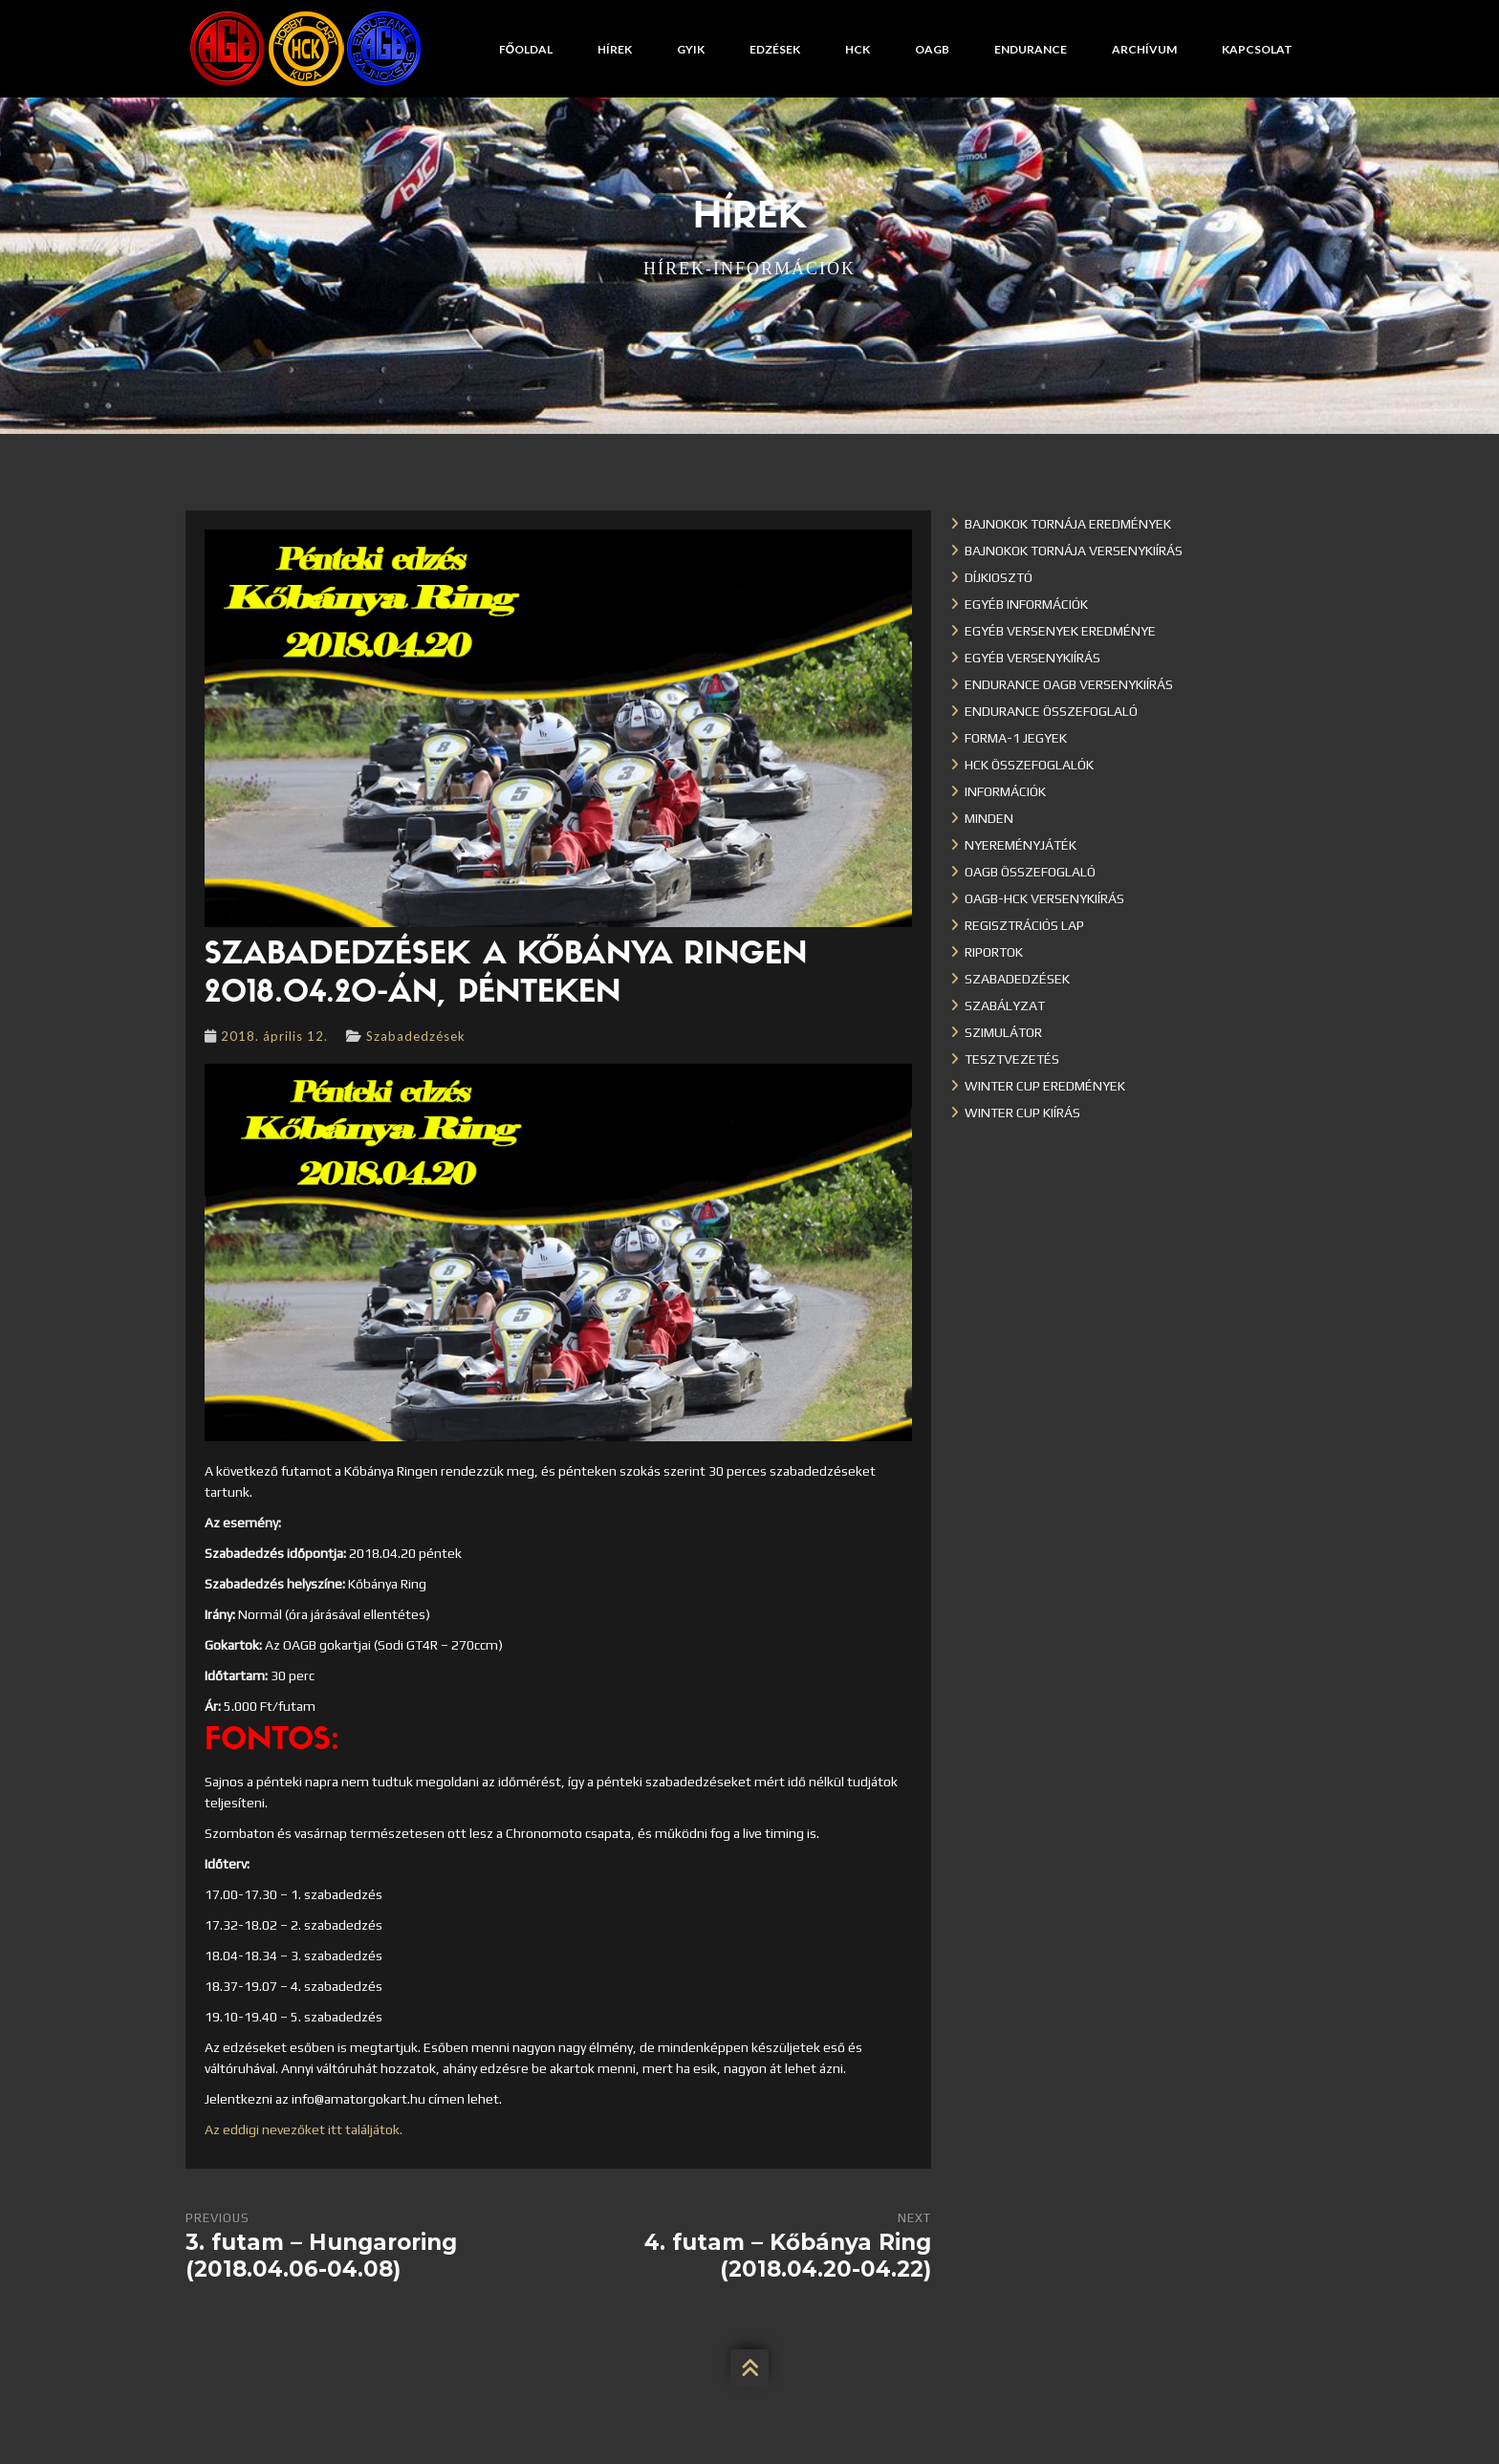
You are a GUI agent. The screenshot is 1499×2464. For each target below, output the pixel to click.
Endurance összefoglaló (1051, 711)
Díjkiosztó (998, 577)
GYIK (691, 49)
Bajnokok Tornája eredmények (1068, 523)
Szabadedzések (416, 1036)
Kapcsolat (1257, 49)
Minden (989, 818)
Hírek (614, 49)
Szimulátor (1003, 1032)
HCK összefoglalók (1029, 764)
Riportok (994, 952)
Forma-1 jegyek (1016, 738)
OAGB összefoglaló (1030, 871)
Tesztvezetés (1012, 1059)
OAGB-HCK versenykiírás (1044, 898)
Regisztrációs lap (1024, 925)
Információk (1005, 791)
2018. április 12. (274, 1036)
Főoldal (526, 49)
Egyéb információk (1026, 604)
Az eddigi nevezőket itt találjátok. (303, 2129)
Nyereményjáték (1020, 845)
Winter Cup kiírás (1022, 1112)
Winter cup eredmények (1045, 1085)
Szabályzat (1005, 1005)
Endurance (1030, 49)
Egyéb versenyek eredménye (1060, 630)
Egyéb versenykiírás (1032, 657)
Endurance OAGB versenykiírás (1069, 684)
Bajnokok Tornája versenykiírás (1074, 550)
